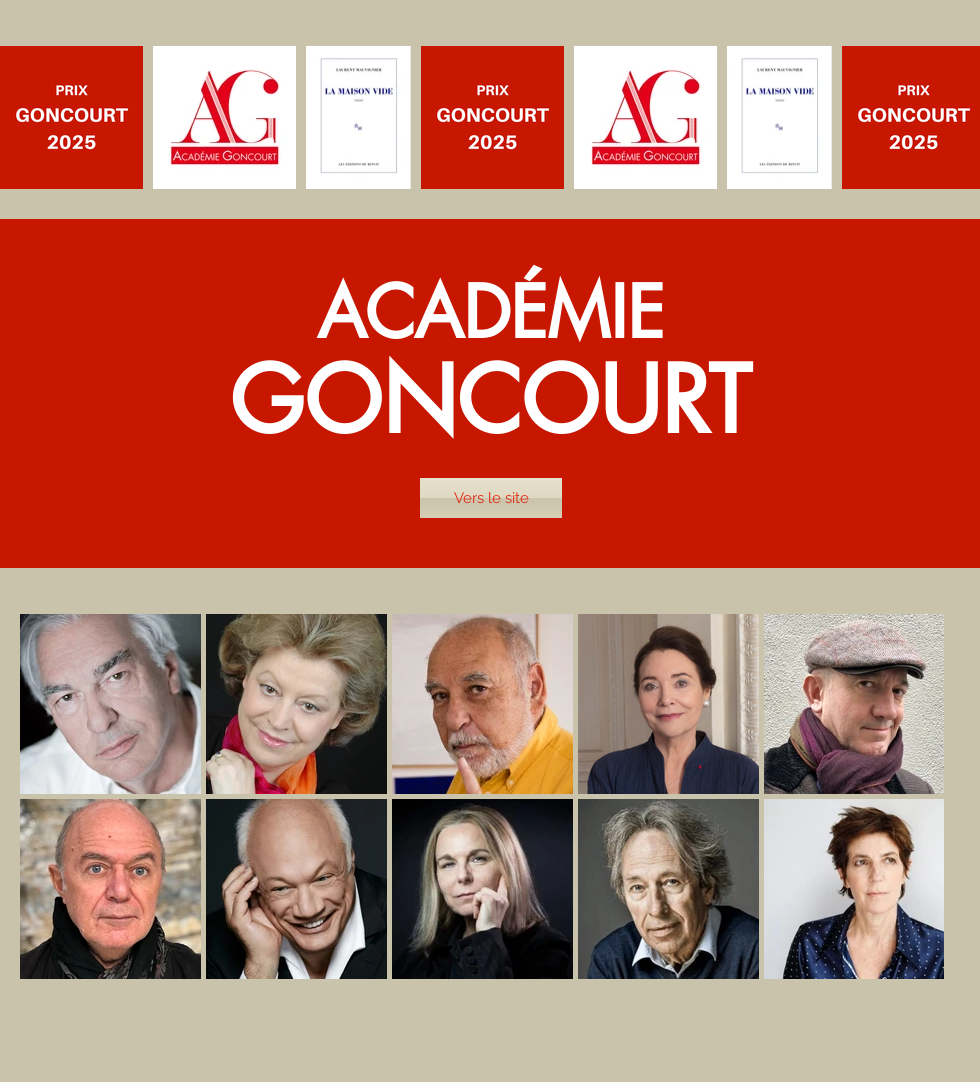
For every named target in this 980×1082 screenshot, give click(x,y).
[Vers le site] (491, 498)
